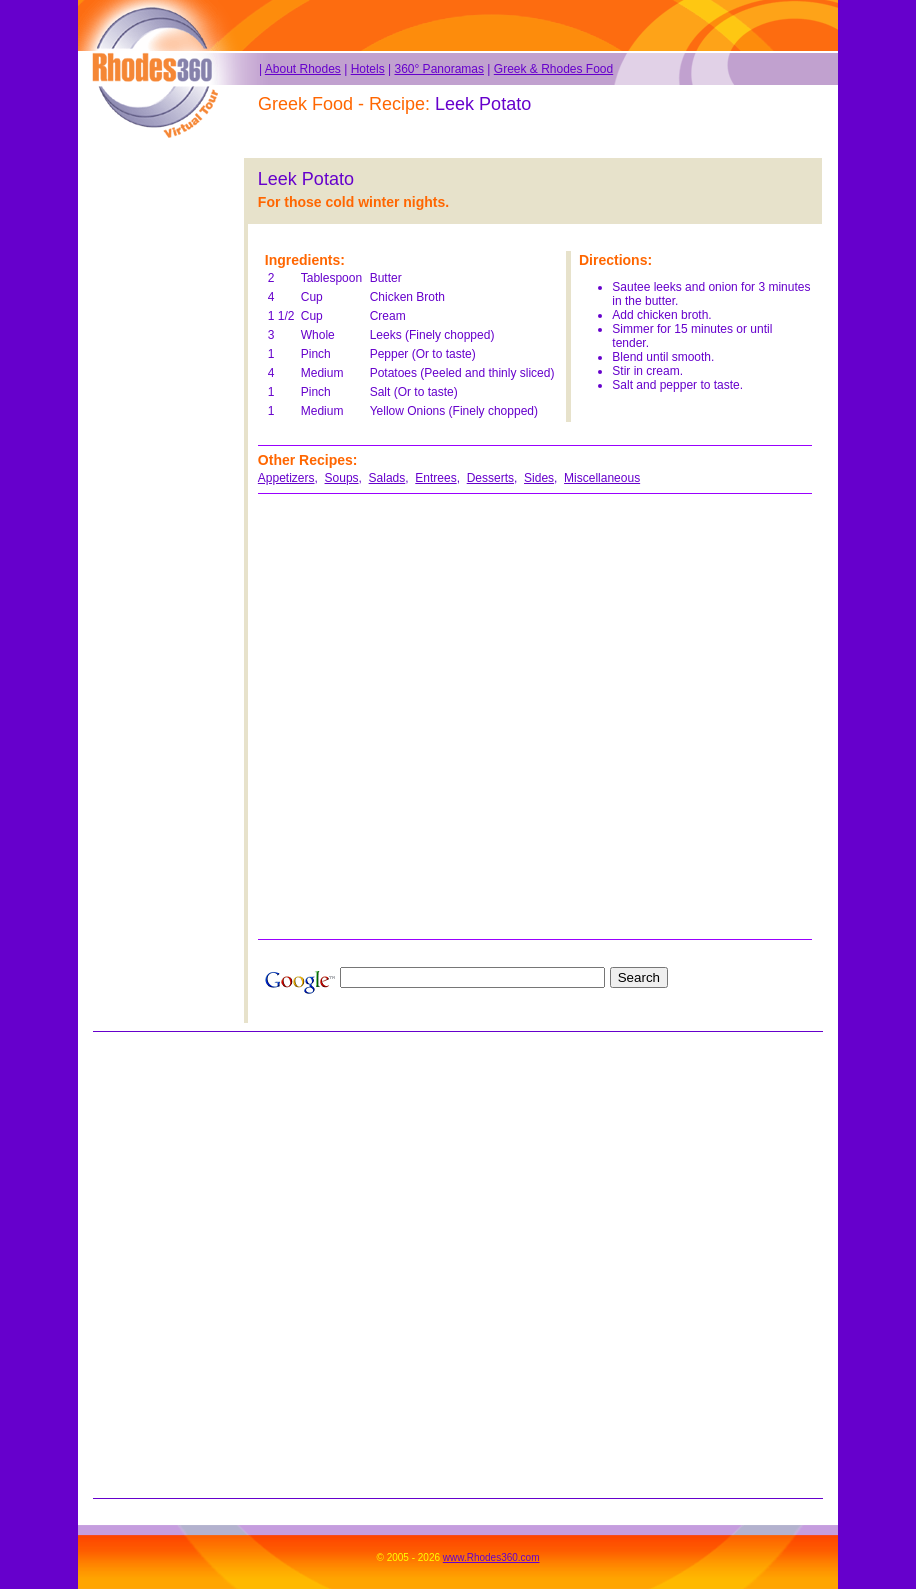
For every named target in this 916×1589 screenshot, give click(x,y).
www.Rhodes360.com (491, 1557)
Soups (342, 478)
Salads (387, 478)
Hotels (368, 69)
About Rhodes (303, 69)
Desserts (490, 478)
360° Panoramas (439, 69)
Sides (539, 478)
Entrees (435, 478)
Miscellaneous (602, 478)
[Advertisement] (154, 458)
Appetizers (286, 478)
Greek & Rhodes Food (553, 69)
